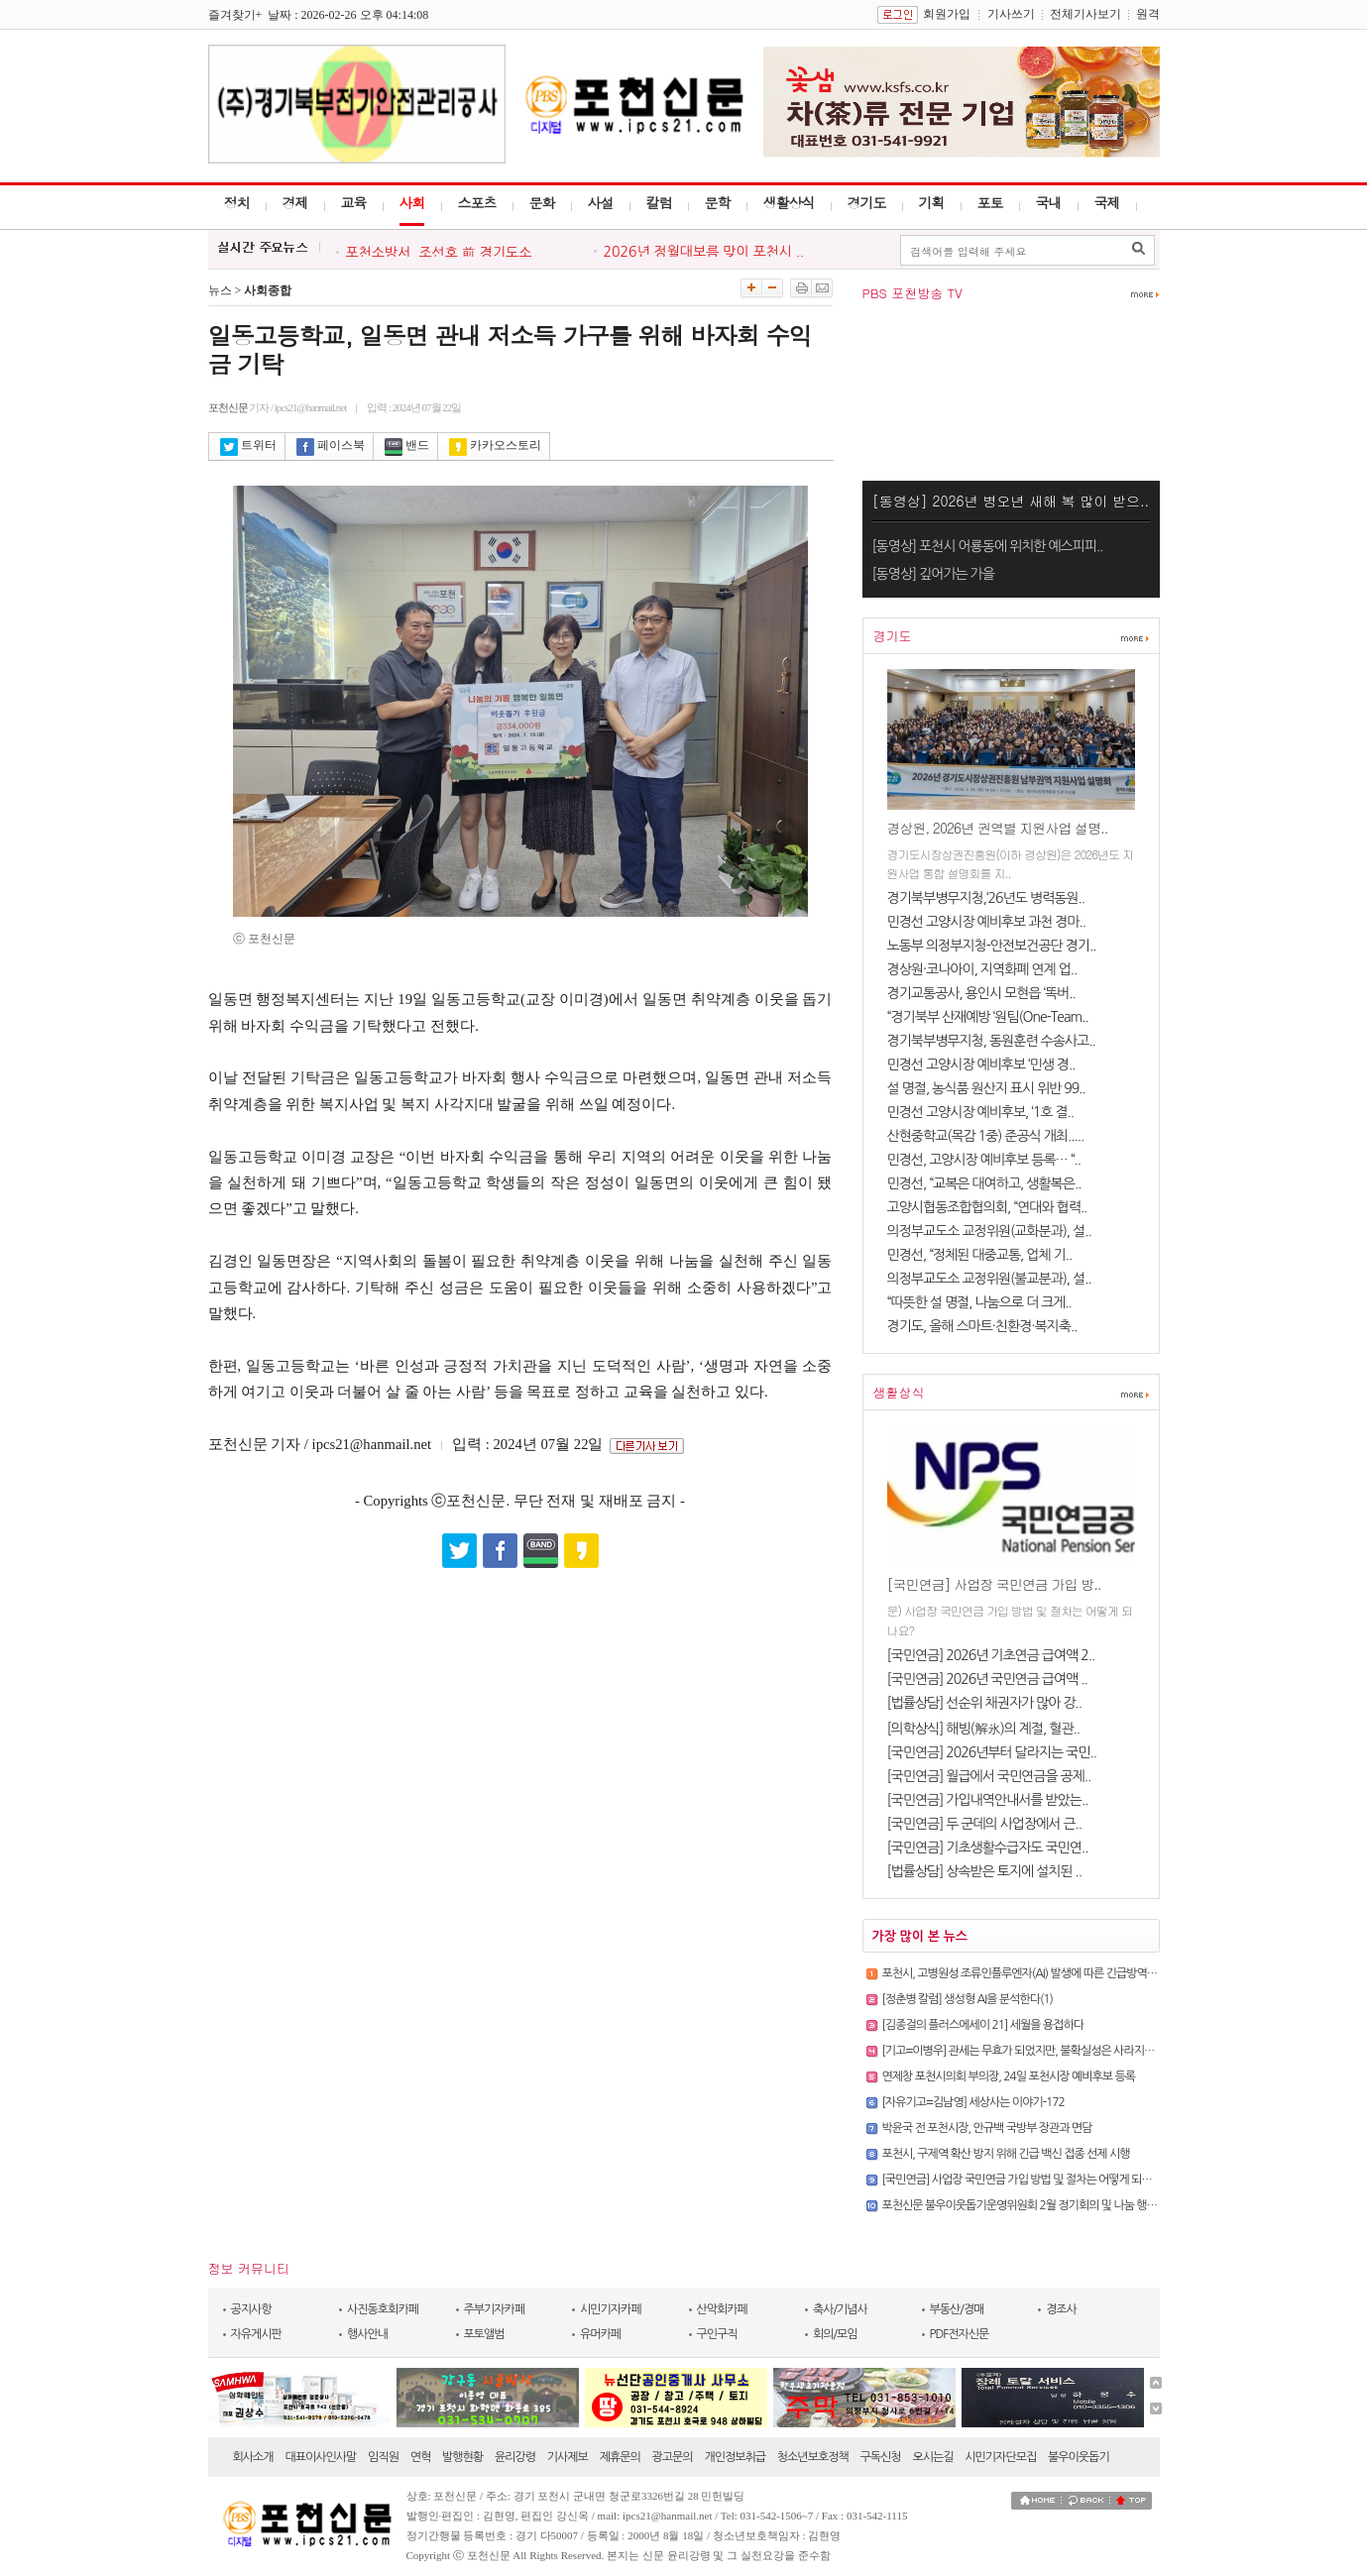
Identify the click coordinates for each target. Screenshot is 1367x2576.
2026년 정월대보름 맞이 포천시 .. (704, 252)
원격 (1148, 14)
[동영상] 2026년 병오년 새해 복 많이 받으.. (1010, 500)
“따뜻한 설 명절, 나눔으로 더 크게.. (979, 1302)
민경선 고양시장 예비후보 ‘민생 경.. (981, 1064)
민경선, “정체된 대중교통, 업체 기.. (980, 1255)
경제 (295, 202)
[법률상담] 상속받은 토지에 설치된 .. (984, 1871)
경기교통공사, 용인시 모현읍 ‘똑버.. (981, 993)
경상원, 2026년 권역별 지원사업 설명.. (997, 828)
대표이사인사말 (320, 2457)
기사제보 (567, 2457)
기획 (932, 202)
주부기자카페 (494, 2309)
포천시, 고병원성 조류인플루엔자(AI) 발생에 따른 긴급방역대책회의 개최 (1046, 1973)
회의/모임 (835, 2334)
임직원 (383, 2457)
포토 (990, 202)
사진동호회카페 (382, 2309)
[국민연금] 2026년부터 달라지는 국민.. (991, 1752)
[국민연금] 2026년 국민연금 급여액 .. (987, 1679)
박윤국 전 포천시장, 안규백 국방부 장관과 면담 (987, 2128)
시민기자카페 (610, 2309)
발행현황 (462, 2457)
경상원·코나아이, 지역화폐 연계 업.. (982, 969)
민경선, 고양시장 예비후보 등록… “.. (984, 1160)
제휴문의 (620, 2457)
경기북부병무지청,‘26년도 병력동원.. (985, 898)
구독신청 (880, 2457)
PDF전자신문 (959, 2334)
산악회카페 (722, 2309)
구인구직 (717, 2334)
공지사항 (251, 2309)
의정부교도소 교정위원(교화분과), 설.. (989, 1231)
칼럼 (659, 202)
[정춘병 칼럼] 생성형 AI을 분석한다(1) (967, 1999)
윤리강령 (515, 2457)
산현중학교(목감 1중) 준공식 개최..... (985, 1136)
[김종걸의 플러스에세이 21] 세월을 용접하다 (982, 2025)
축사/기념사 (840, 2309)
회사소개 (253, 2457)
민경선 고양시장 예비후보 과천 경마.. (986, 922)
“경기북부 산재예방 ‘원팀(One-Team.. (987, 1017)
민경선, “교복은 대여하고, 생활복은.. (984, 1183)
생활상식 (789, 202)
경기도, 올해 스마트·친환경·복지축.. (982, 1326)
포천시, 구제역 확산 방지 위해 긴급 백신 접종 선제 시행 (1006, 2154)
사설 (601, 202)
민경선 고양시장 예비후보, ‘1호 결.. (981, 1112)
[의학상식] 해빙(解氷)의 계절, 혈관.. (984, 1729)
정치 (237, 202)
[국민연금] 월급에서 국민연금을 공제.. (989, 1776)
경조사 (1061, 2309)
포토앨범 (484, 2334)
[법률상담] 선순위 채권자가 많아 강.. (984, 1703)
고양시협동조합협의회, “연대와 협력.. (987, 1207)
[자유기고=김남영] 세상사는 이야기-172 (973, 2102)
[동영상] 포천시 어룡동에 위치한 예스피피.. (987, 546)
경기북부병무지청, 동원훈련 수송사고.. (991, 1041)
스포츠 (477, 202)
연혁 (420, 2457)
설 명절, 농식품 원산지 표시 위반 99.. (986, 1088)
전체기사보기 (1085, 14)
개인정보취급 (734, 2457)
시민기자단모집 (1000, 2457)
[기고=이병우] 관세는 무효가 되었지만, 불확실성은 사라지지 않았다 (1035, 2051)
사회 (412, 202)
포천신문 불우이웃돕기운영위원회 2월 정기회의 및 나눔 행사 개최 (1031, 2205)
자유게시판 (256, 2334)
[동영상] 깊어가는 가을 (933, 574)
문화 (542, 202)
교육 (354, 202)
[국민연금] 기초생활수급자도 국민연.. (987, 1847)
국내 (1049, 202)
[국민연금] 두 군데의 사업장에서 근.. (984, 1824)
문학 (718, 202)
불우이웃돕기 (1078, 2457)
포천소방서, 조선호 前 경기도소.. (443, 253)
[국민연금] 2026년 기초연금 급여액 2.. (991, 1655)
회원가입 (946, 14)
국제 (1107, 202)
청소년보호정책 (813, 2457)
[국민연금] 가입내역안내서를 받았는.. (987, 1800)
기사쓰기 (1011, 14)
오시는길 (932, 2457)
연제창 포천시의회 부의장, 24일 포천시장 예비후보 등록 (1009, 2076)
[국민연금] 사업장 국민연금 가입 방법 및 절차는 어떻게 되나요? (1025, 2179)
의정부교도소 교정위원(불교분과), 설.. (989, 1279)
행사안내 (367, 2334)
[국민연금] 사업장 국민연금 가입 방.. (994, 1584)
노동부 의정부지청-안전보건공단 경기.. (991, 945)
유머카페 (600, 2334)
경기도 (867, 202)
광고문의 (672, 2457)
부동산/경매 (957, 2309)
